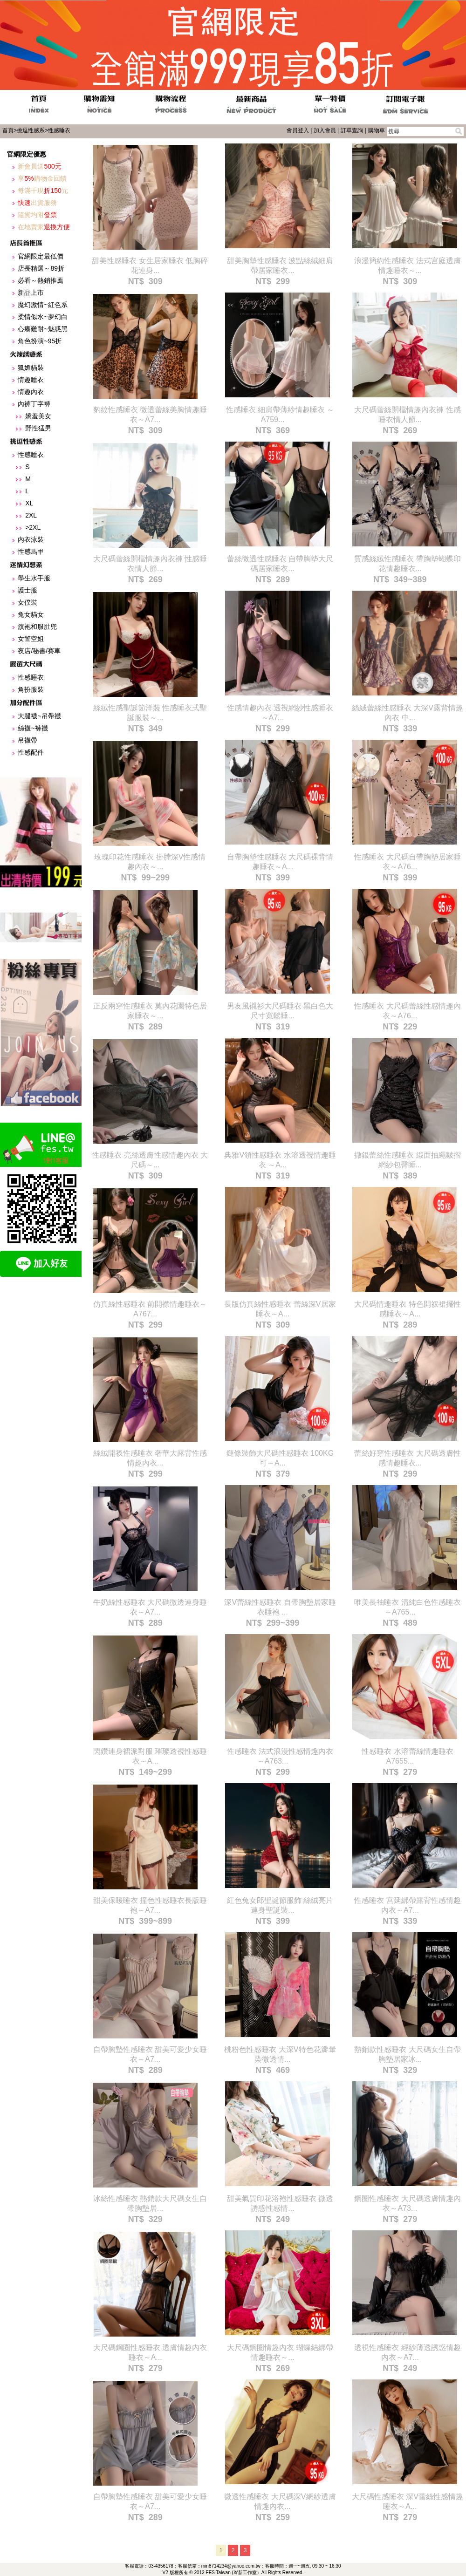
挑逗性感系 (31, 130)
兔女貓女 (31, 614)
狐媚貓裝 (31, 367)
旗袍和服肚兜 (37, 626)
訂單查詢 (352, 130)
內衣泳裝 (31, 539)
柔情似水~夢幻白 (42, 316)
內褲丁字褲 (34, 404)
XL (29, 503)
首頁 (8, 130)
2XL (31, 515)
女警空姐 (31, 638)
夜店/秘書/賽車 (39, 650)
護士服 (27, 590)
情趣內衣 (31, 391)
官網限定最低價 (40, 256)
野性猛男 (38, 428)
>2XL (33, 527)
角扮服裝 (31, 689)
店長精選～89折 (41, 268)
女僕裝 (27, 602)
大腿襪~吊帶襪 (39, 716)
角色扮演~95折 (40, 341)
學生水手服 (34, 578)
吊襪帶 (27, 740)
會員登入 (298, 130)
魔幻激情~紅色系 (42, 304)
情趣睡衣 (31, 379)
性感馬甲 (31, 551)
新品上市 (31, 292)
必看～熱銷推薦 (40, 280)
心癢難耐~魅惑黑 (42, 329)
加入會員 (325, 130)
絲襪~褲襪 (33, 728)
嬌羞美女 (38, 416)
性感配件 (31, 752)
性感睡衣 (59, 130)
